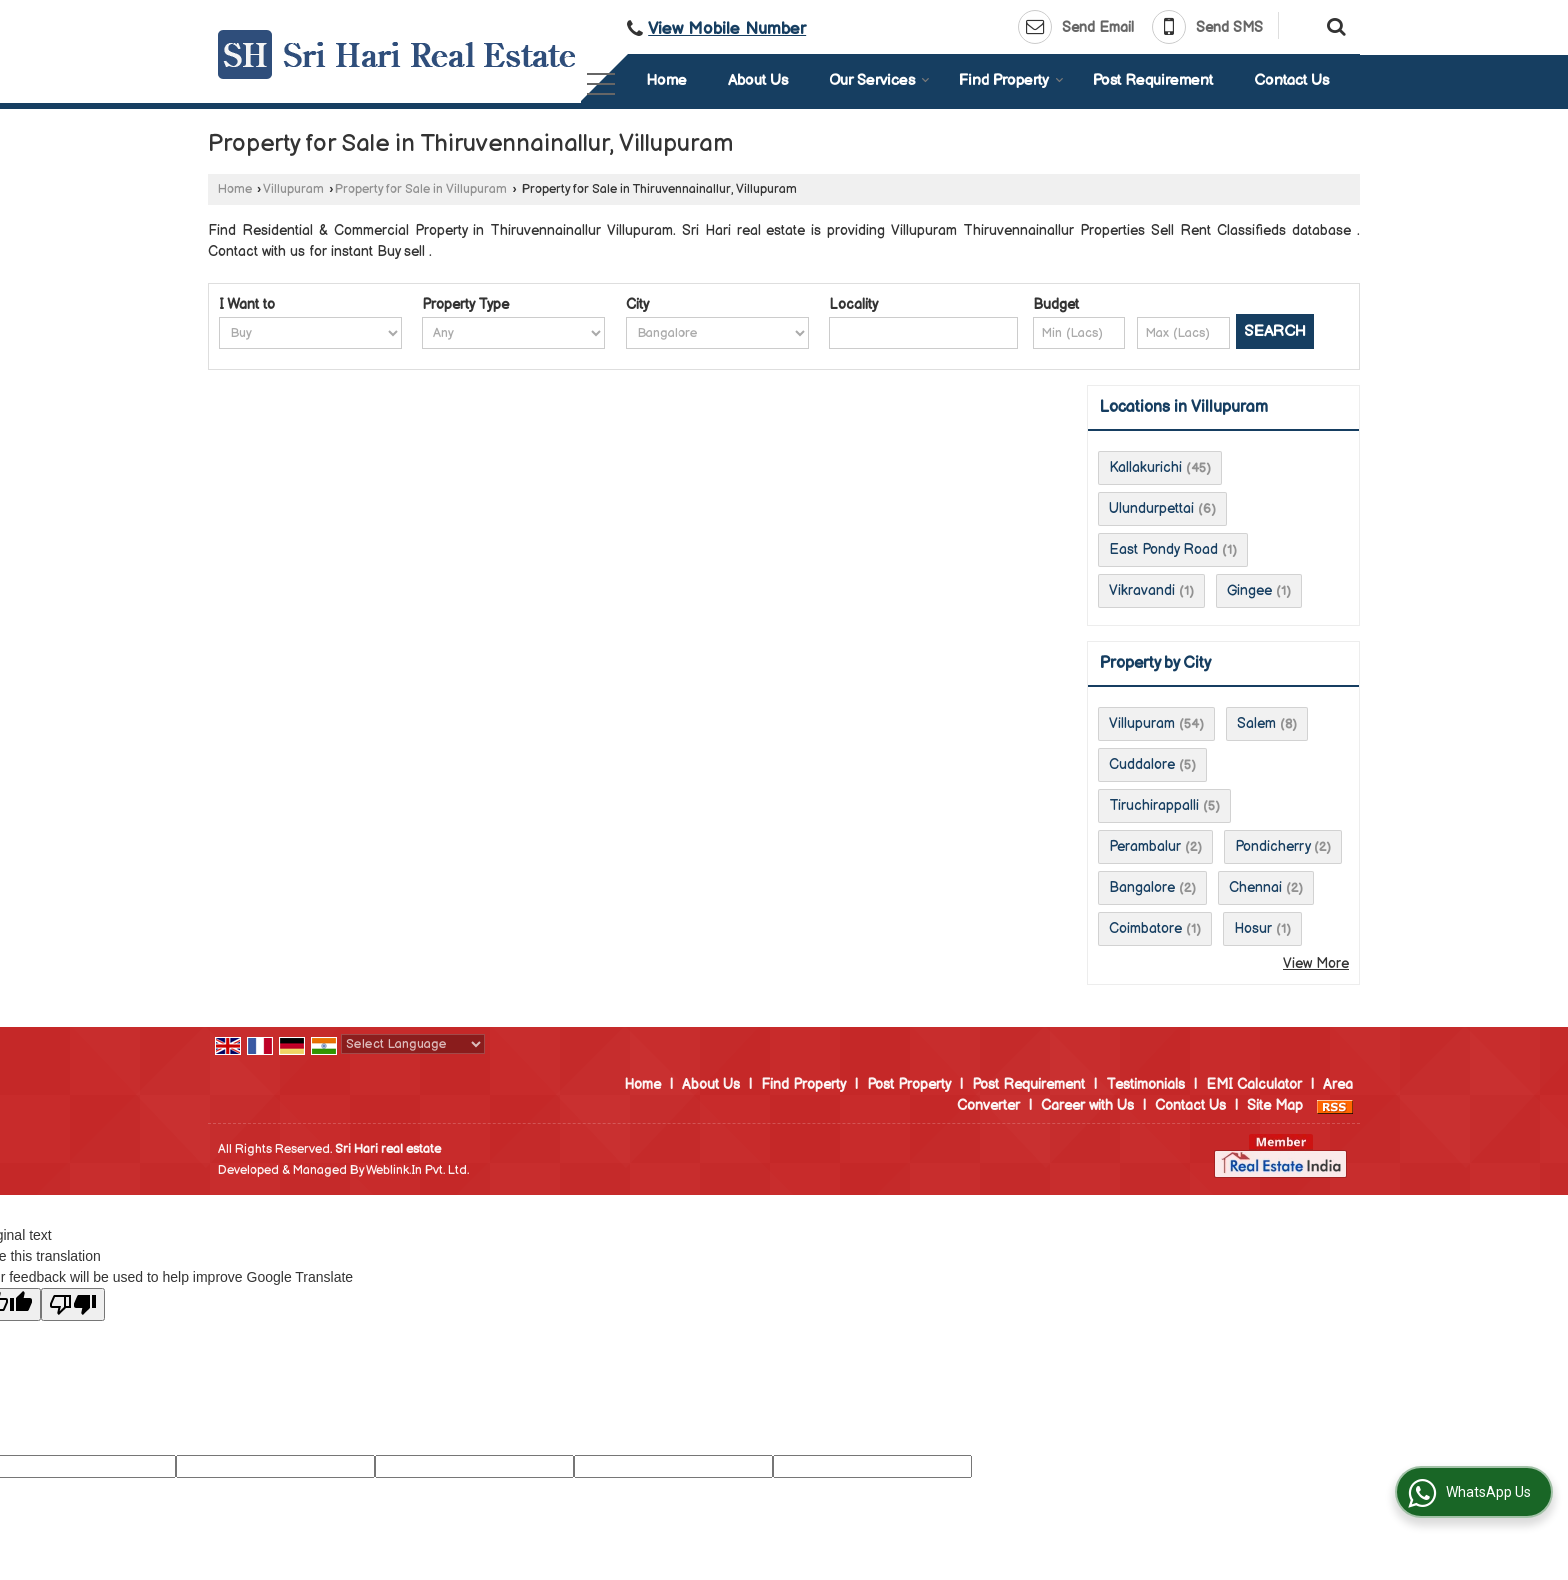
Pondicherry (1272, 846)
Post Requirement (1153, 80)
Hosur (1253, 928)
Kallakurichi (1145, 467)
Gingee (1249, 590)
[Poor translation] (73, 1304)
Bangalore (1142, 887)
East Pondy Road (1163, 549)
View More (1316, 963)
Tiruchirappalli (1154, 805)
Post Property (909, 1084)
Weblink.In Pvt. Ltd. (417, 1170)
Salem (1256, 723)
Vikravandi (1142, 590)
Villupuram (293, 189)
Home (666, 80)
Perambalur (1145, 846)
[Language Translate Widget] (413, 1044)
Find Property (1011, 80)
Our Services (879, 80)
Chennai (1255, 887)
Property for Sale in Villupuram (421, 189)
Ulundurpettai (1151, 508)
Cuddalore (1142, 764)
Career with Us (1087, 1105)
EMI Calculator (1254, 1084)
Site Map (1275, 1105)
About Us (758, 80)
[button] (727, 29)
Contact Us (1291, 80)
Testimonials (1145, 1084)
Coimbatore (1145, 928)
